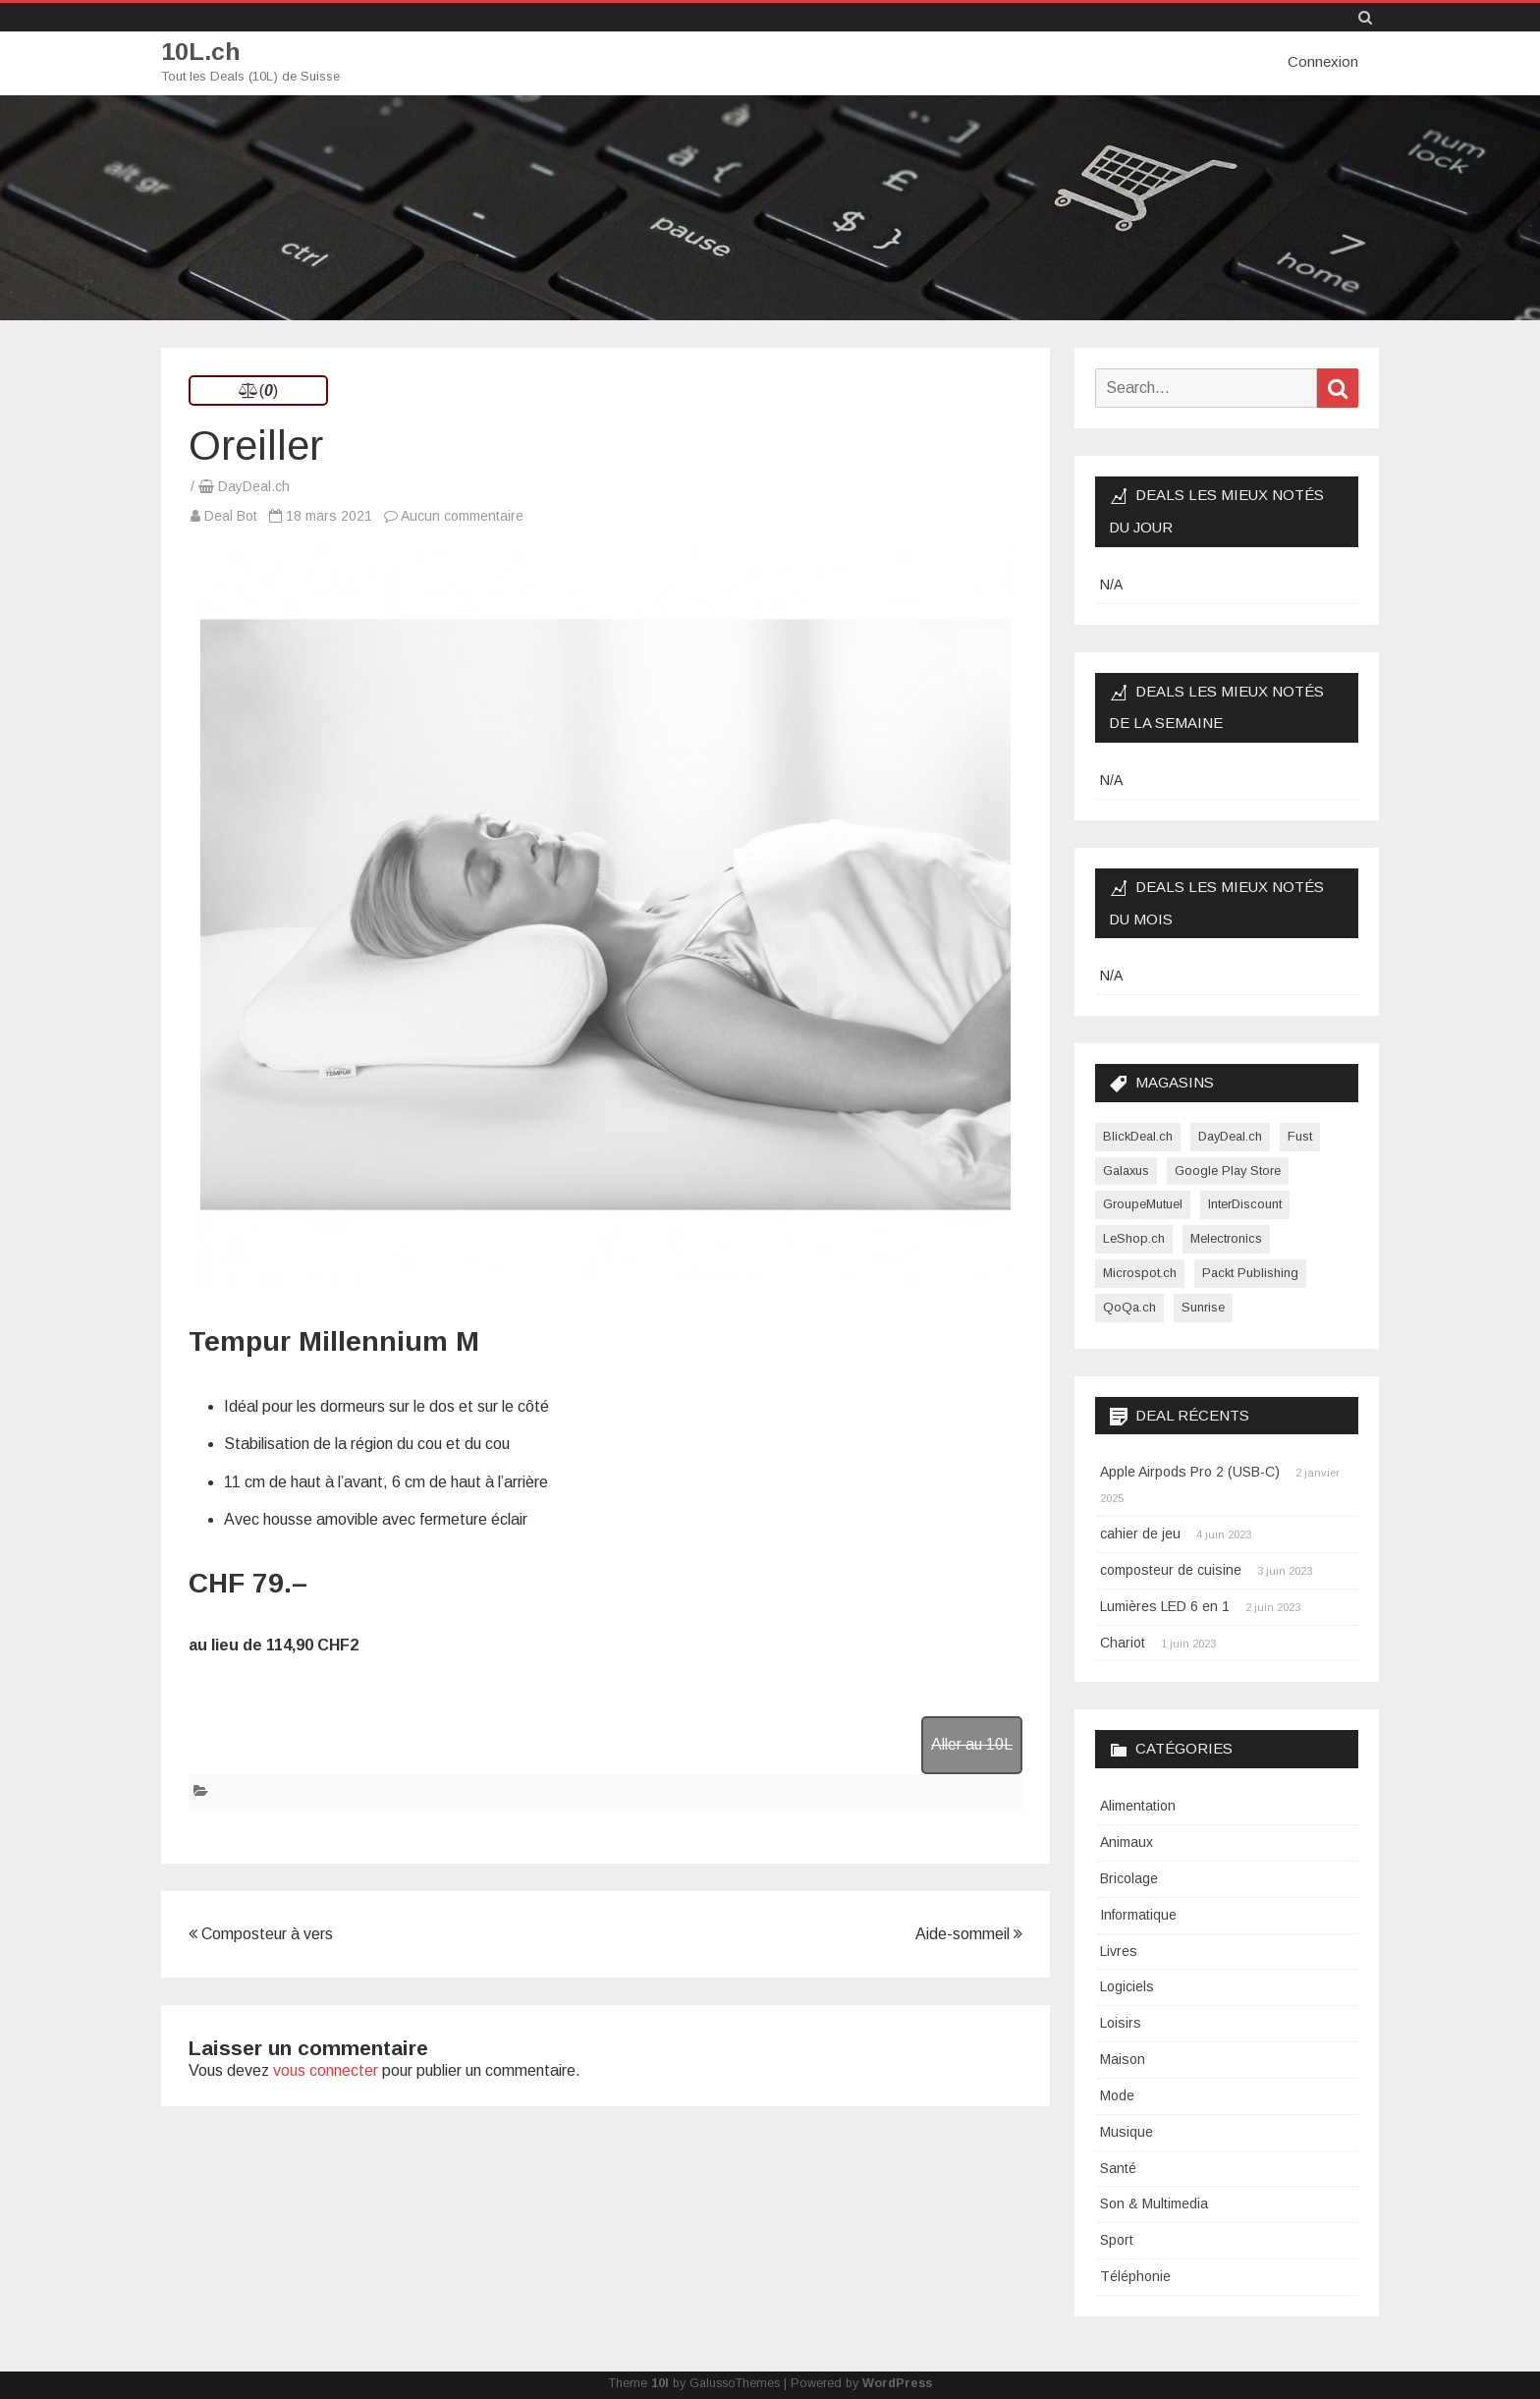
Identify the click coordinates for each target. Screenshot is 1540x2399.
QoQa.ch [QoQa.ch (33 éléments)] (1129, 1306)
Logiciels (1127, 1986)
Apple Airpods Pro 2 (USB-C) (1190, 1471)
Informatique (1138, 1914)
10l (660, 2382)
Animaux (1126, 1841)
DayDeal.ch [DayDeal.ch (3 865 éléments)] (1230, 1135)
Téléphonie (1135, 2275)
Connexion (1323, 61)
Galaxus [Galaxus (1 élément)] (1126, 1169)
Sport (1116, 2239)
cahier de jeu (1140, 1532)
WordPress (897, 2382)
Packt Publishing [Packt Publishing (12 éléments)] (1250, 1271)
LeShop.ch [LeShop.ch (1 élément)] (1134, 1237)
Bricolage (1129, 1877)
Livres (1118, 1950)
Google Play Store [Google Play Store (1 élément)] (1228, 1169)
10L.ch (201, 51)
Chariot (1122, 1641)
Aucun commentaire (462, 515)
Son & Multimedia (1154, 2203)
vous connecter (325, 2069)
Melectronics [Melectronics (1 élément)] (1226, 1237)
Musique (1126, 2131)
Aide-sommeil (968, 1933)
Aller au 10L (972, 1743)
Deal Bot (230, 515)
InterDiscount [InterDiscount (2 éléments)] (1245, 1204)
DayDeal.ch (254, 485)
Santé (1118, 2167)
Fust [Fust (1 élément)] (1300, 1135)
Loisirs (1120, 2022)
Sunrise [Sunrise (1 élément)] (1203, 1306)
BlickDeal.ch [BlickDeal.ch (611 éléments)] (1138, 1135)
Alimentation (1138, 1805)
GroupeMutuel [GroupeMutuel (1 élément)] (1142, 1204)
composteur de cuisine (1170, 1569)
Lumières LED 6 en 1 (1165, 1605)
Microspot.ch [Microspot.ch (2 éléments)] (1140, 1271)
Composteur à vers (261, 1933)
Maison (1122, 2058)
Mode (1117, 2094)
